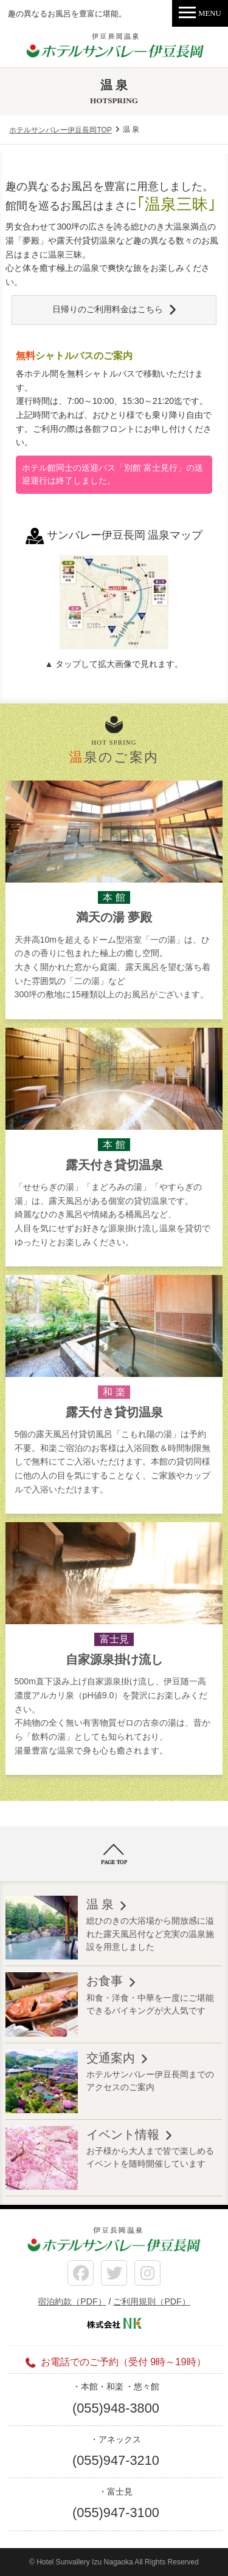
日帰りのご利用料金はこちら (107, 309)
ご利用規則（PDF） (151, 2301)
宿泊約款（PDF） (72, 2301)
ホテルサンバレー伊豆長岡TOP (60, 130)
